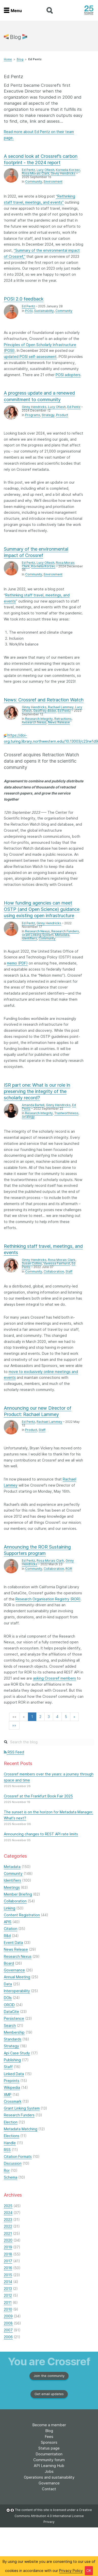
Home (8, 59)
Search (10, 2025)
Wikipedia (12, 2087)
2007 (8, 2330)
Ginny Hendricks (63, 173)
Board (9, 1963)
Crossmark (12, 2101)
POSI (28, 311)
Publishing (12, 2060)
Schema (10, 2177)
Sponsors (49, 2442)
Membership (14, 2032)
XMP (7, 2094)
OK (88, 2570)
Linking (9, 1908)
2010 (8, 2309)
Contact (49, 2488)
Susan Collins (32, 1263)
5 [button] (66, 1716)
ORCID (9, 2005)
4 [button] (57, 1716)
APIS (7, 1922)
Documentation (49, 2454)
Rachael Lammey (61, 707)
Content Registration (22, 1915)
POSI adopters (68, 375)
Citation (10, 1928)
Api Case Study (17, 2053)
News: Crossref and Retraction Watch (44, 699)
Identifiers (29, 938)
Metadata (62, 935)
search (49, 10)
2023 (8, 2219)
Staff (69, 1271)
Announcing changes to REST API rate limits (41, 1834)
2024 (8, 2212)
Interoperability (17, 1991)
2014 (8, 2282)
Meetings (12, 1887)
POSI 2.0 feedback (23, 299)
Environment (53, 181)
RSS (7, 2150)
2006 (8, 2337)
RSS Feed (14, 1752)
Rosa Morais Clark (35, 173)
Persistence (14, 2018)
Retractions (63, 719)
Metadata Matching (20, 2129)
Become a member (49, 2424)
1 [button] (32, 1716)
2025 (8, 2206)
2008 (8, 2323)
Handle (10, 2143)
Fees (49, 2436)
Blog (20, 59)
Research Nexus (34, 722)
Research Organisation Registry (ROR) (47, 1599)
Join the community (49, 2376)
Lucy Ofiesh (45, 170)
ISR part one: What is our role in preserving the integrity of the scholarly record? (37, 1091)
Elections (11, 2136)
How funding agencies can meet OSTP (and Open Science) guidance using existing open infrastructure (41, 909)
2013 (8, 2288)
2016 (8, 2268)
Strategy (48, 415)
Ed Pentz (28, 170)
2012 (8, 2295)
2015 (8, 2275)
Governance (14, 1970)
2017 (8, 2261)
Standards (12, 2039)
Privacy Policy (71, 2570)
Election (11, 2122)
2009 (8, 2316)
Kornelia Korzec (68, 170)
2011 (8, 2302)
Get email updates (49, 2394)
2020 (8, 2240)
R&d (7, 1936)
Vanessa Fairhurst (56, 1263)
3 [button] (49, 1716)
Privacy (49, 2522)
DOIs (8, 1997)
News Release (59, 722)
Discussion (13, 2163)
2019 (8, 2247)
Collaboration (54, 1271)
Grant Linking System (38, 935)
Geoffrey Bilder (44, 711)
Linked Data (14, 2074)
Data (8, 1984)
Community (33, 181)
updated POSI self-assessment (30, 356)
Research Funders (65, 931)
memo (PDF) (17, 963)
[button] (14, 1716)
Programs (32, 415)
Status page (49, 2448)
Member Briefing (18, 1894)
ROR (69, 1569)
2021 (8, 2233)
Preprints (11, 2080)
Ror (7, 2170)
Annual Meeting (17, 1977)
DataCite (11, 2011)
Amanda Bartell (33, 1105)
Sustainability (44, 311)
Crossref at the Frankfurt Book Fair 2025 (38, 1796)
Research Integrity (39, 719)
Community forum (49, 2459)
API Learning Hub (49, 2465)
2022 (8, 2226)
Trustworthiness (66, 1113)
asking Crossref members (54, 1678)
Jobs (49, 2471)
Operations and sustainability (49, 2477)
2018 (8, 2254)
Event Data (13, 1942)
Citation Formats (18, 2156)
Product (62, 415)
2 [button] (40, 1716)
